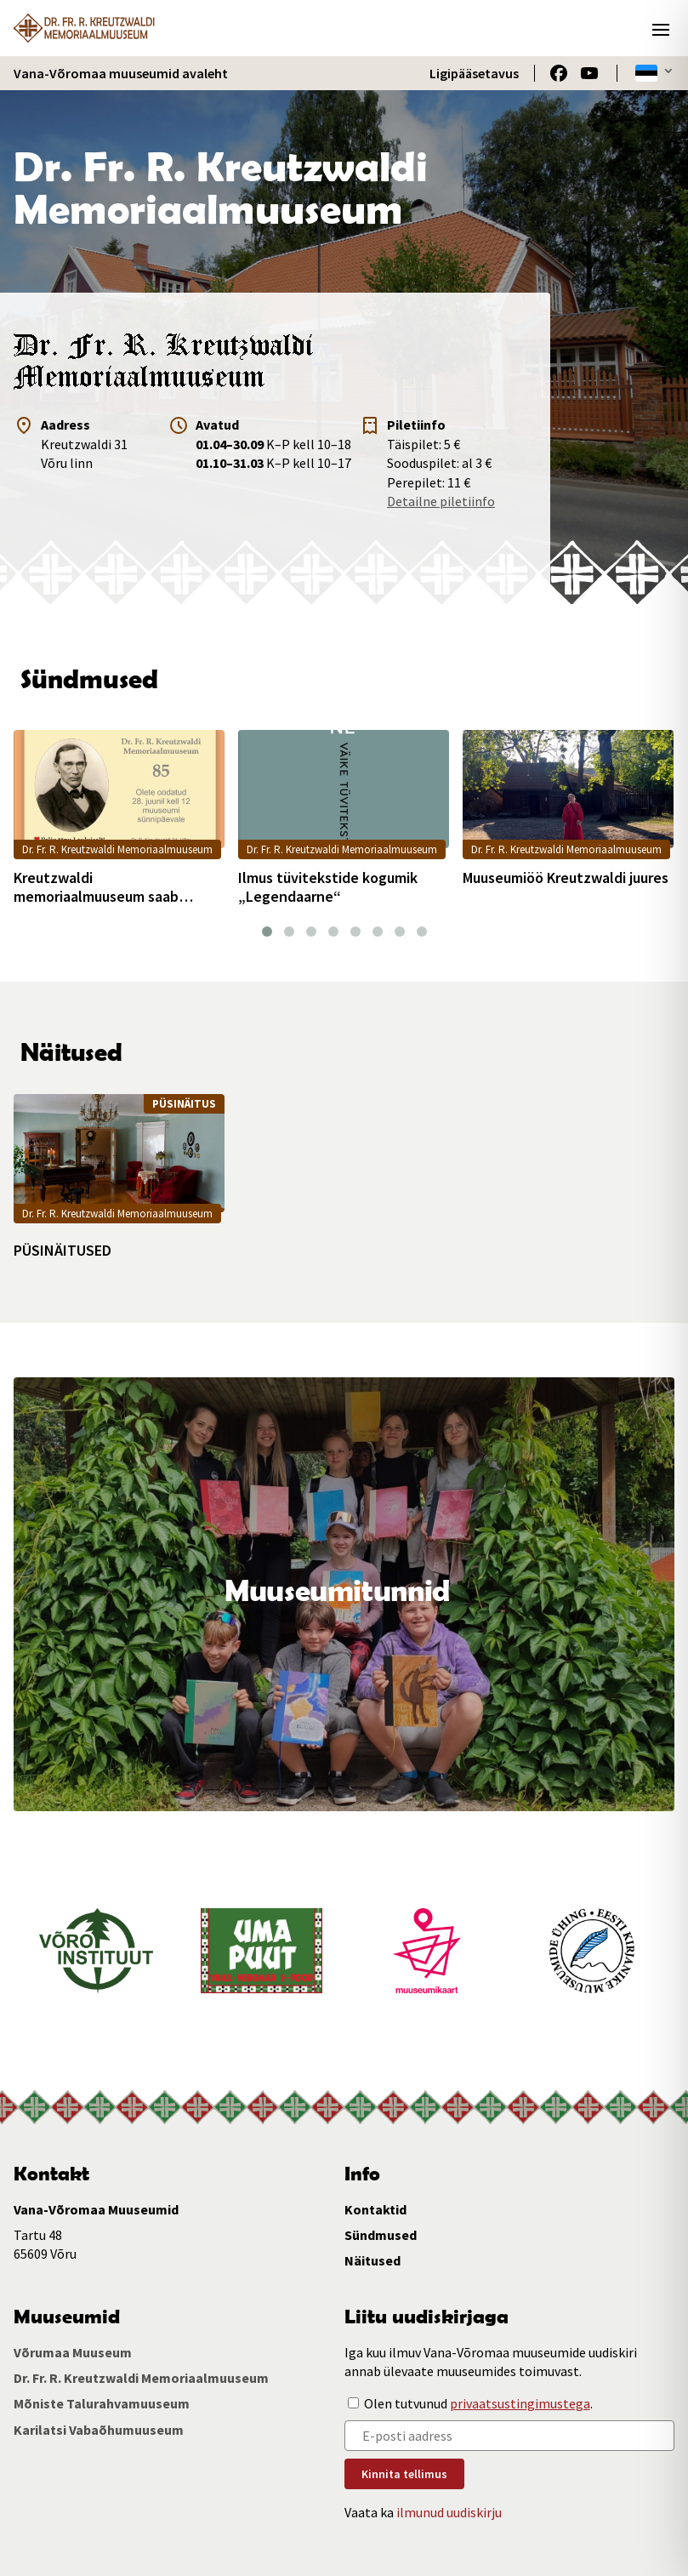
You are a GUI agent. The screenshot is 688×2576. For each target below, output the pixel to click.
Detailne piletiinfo (441, 501)
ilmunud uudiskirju (449, 2512)
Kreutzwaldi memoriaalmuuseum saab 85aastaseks (96, 887)
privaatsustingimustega (520, 2403)
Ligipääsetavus (474, 73)
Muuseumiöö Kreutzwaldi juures (565, 878)
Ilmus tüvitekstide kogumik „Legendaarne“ (328, 887)
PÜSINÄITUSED (62, 1250)
